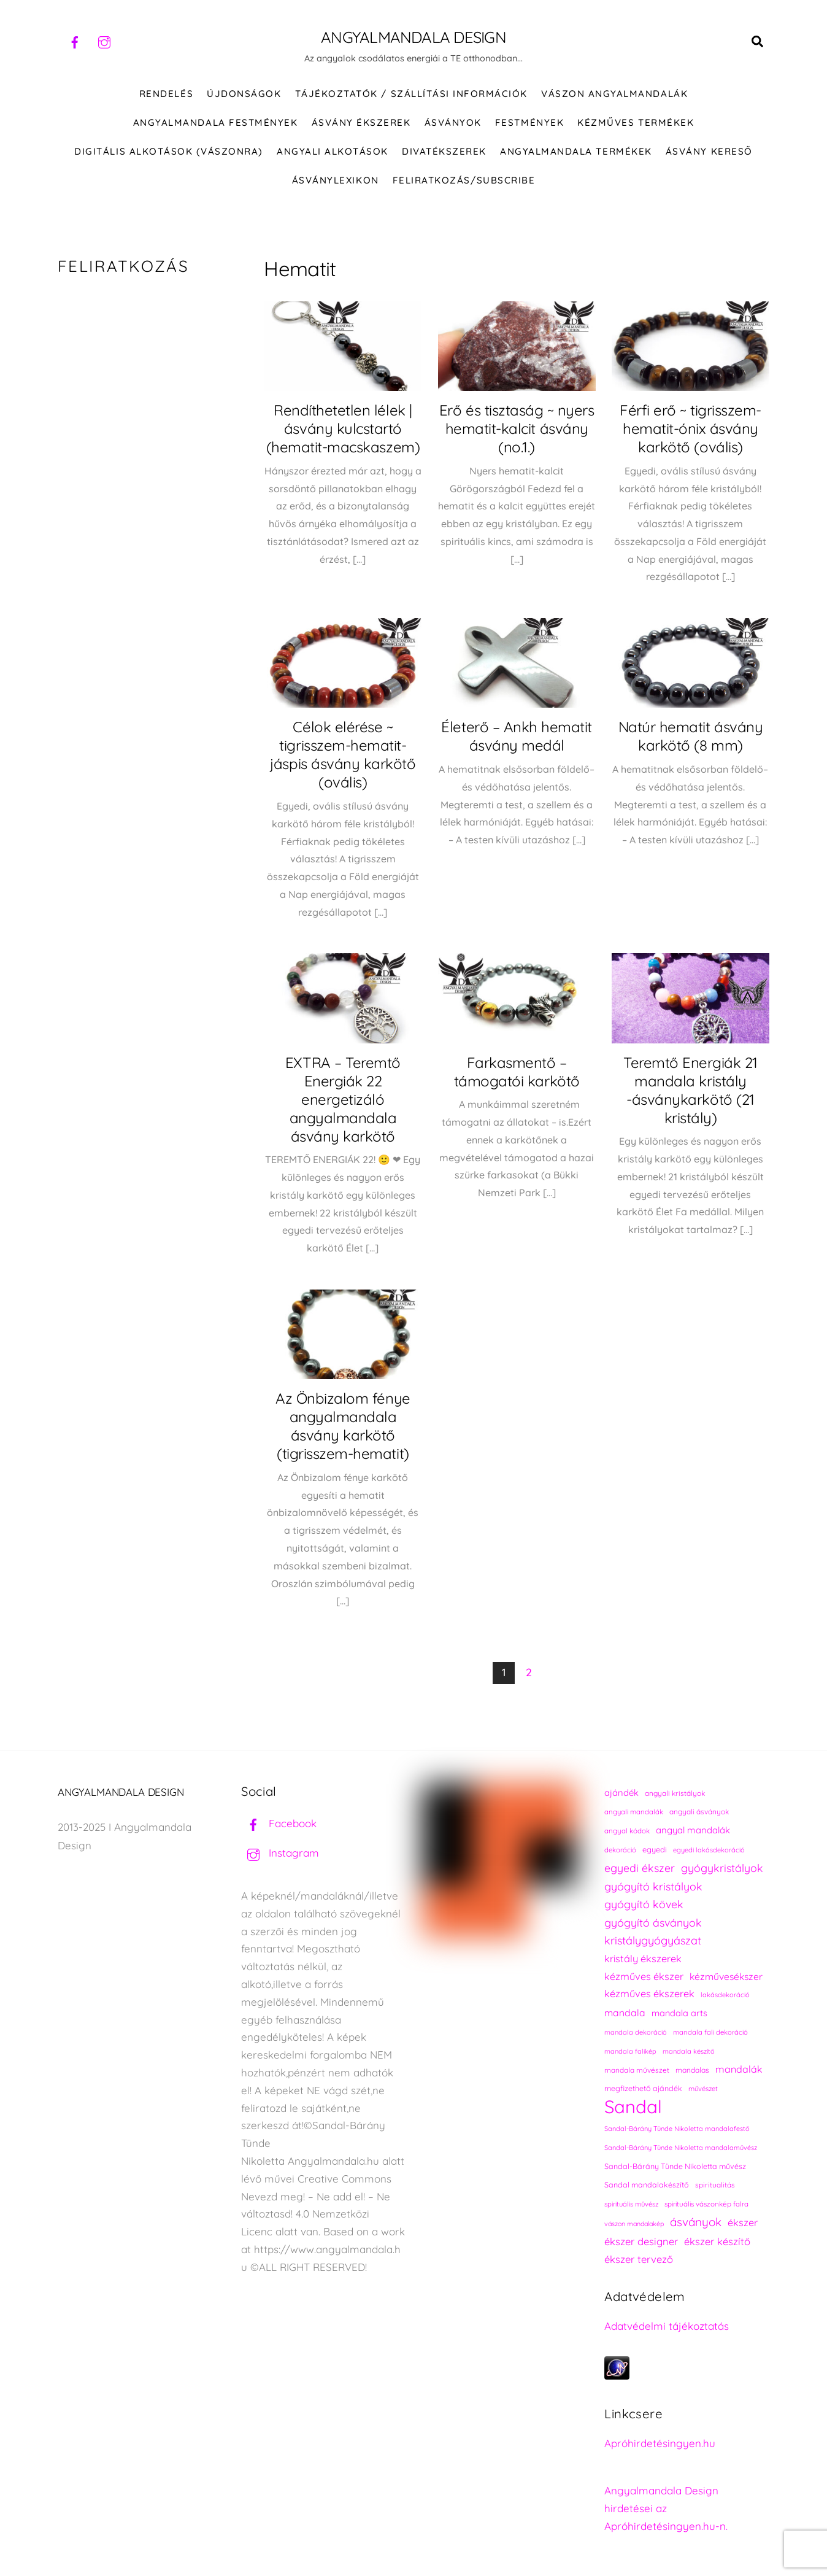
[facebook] (75, 40)
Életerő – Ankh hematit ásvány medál (516, 735)
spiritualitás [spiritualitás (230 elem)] (715, 2184)
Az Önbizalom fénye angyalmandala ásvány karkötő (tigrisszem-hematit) (342, 1426)
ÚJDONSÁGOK (244, 93)
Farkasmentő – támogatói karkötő (517, 1071)
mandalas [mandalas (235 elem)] (692, 2070)
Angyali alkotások (332, 151)
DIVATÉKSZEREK (444, 151)
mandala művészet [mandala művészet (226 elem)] (636, 2070)
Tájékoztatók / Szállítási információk (411, 93)
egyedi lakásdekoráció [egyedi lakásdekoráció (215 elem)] (709, 1850)
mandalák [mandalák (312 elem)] (739, 2069)
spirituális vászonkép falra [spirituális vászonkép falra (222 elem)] (706, 2203)
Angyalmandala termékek (576, 151)
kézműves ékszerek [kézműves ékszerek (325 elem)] (649, 1993)
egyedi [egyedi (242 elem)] (654, 1849)
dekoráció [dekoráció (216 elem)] (620, 1850)
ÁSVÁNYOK (453, 122)
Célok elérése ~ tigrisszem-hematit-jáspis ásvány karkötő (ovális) (342, 754)
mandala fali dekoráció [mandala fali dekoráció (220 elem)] (710, 2032)
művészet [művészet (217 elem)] (703, 2088)
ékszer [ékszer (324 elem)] (743, 2222)
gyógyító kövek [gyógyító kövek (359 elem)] (643, 1904)
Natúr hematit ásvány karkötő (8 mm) (690, 735)
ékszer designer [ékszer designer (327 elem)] (641, 2241)
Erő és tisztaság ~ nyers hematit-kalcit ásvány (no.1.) (516, 428)
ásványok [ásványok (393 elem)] (695, 2221)
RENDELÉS (166, 93)
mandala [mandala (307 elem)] (624, 2012)
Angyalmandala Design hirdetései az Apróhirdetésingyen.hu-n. (666, 2508)
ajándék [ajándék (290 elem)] (621, 1792)
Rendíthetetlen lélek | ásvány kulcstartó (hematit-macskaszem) (343, 428)
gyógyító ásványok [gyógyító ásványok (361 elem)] (653, 1922)
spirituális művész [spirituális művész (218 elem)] (631, 2204)
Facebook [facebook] (279, 1823)
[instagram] (104, 40)
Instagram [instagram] (280, 1852)
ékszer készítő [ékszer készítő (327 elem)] (717, 2241)
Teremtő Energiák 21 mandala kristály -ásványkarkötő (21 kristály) (690, 1090)
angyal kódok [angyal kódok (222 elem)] (627, 1830)
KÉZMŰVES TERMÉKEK (635, 122)
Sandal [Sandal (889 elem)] (633, 2107)
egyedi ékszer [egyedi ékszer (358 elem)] (639, 1867)
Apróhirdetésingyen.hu (659, 2443)
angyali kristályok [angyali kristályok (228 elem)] (675, 1793)
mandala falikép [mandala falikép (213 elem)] (630, 2051)
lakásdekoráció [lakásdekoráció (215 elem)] (725, 1994)
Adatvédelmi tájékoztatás (666, 2325)
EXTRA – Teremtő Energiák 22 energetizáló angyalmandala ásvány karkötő (343, 1099)
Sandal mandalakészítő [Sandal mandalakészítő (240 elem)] (646, 2184)
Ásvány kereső (709, 151)
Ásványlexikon (335, 180)
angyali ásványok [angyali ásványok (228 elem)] (699, 1811)
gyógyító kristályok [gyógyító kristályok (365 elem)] (653, 1886)
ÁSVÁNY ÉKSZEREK (361, 122)
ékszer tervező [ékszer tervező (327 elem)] (638, 2259)
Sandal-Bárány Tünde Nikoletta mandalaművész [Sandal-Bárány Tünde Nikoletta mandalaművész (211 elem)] (680, 2147)
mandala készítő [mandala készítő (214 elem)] (689, 2051)
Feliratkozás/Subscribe (464, 180)
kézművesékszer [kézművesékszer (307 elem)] (726, 1976)
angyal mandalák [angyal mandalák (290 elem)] (693, 1830)
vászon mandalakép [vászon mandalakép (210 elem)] (634, 2223)
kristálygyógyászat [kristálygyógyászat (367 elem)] (652, 1940)
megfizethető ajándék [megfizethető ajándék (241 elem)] (643, 2088)
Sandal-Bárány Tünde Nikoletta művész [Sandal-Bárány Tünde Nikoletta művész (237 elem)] (675, 2166)
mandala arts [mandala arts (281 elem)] (679, 2013)
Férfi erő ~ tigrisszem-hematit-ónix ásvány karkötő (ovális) (690, 428)
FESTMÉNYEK (529, 122)
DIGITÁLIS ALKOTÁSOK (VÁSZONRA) (168, 151)
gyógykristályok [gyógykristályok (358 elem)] (722, 1867)
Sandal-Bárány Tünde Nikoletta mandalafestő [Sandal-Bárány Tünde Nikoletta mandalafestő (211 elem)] (677, 2128)
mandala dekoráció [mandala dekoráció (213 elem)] (635, 2032)
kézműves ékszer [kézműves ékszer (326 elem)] (643, 1976)
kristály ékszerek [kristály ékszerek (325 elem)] (643, 1958)
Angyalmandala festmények (215, 122)
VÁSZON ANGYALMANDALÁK (614, 93)
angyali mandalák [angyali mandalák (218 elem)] (633, 1812)
